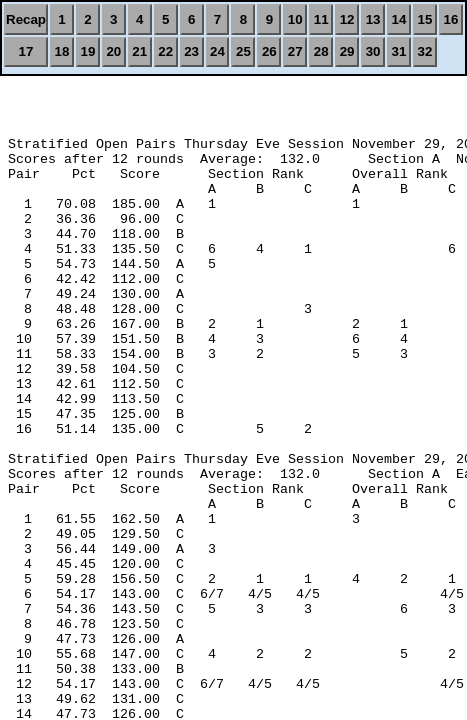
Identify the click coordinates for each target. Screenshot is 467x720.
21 (139, 51)
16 (451, 19)
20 (113, 51)
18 (62, 51)
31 (399, 51)
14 (399, 19)
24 (217, 51)
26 (269, 51)
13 (373, 19)
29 (347, 51)
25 (243, 51)
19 (87, 51)
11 (321, 19)
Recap (26, 19)
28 (321, 51)
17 (26, 51)
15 (424, 19)
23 (191, 51)
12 (347, 19)
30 (373, 51)
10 (295, 19)
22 (165, 51)
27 (295, 51)
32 (424, 51)
